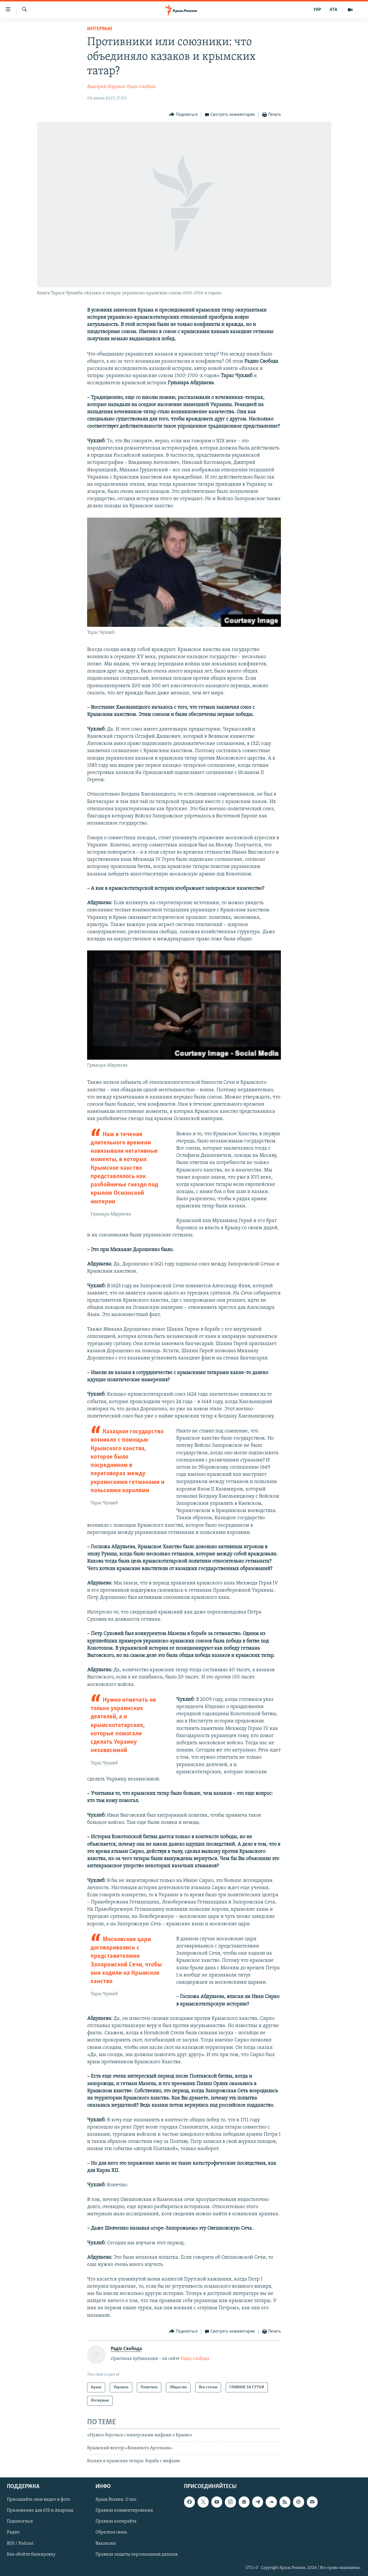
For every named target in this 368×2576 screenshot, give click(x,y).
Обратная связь (111, 2532)
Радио (13, 2532)
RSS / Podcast (20, 2543)
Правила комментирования (124, 2510)
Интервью (99, 29)
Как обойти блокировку (31, 2554)
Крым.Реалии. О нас (116, 2499)
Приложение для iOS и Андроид (40, 2510)
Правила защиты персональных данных (136, 2554)
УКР (317, 9)
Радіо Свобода (141, 86)
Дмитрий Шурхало (106, 86)
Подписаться (20, 2521)
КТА (333, 9)
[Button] (183, 115)
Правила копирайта (116, 2521)
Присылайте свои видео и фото (38, 2499)
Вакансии (105, 2543)
